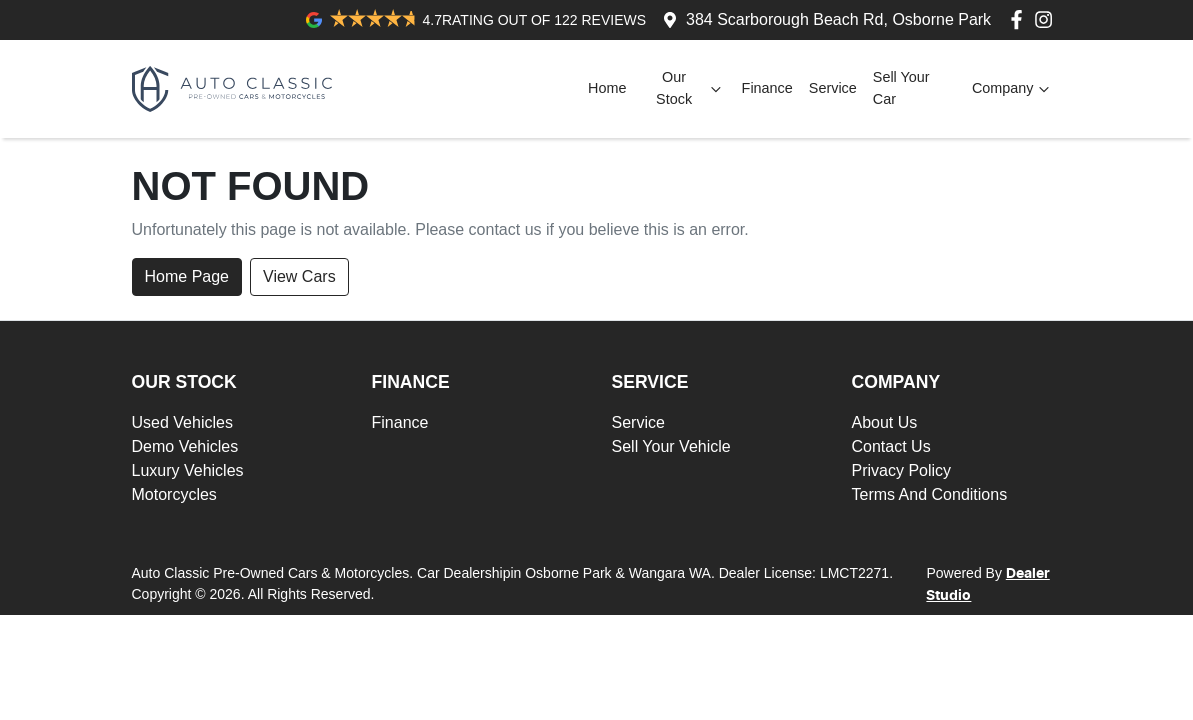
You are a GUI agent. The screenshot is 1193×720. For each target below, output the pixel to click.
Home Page (187, 276)
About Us (885, 422)
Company (1013, 89)
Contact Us (891, 446)
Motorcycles (174, 494)
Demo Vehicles (185, 446)
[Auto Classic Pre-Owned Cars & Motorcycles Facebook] (1020, 19)
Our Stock (691, 88)
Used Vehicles (182, 422)
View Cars (299, 276)
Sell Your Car (901, 88)
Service (833, 88)
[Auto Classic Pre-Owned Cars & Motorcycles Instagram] (1047, 19)
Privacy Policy (902, 470)
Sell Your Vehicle (671, 446)
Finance (767, 88)
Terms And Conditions (930, 494)
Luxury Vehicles (188, 470)
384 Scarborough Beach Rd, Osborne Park (838, 19)
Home (607, 88)
